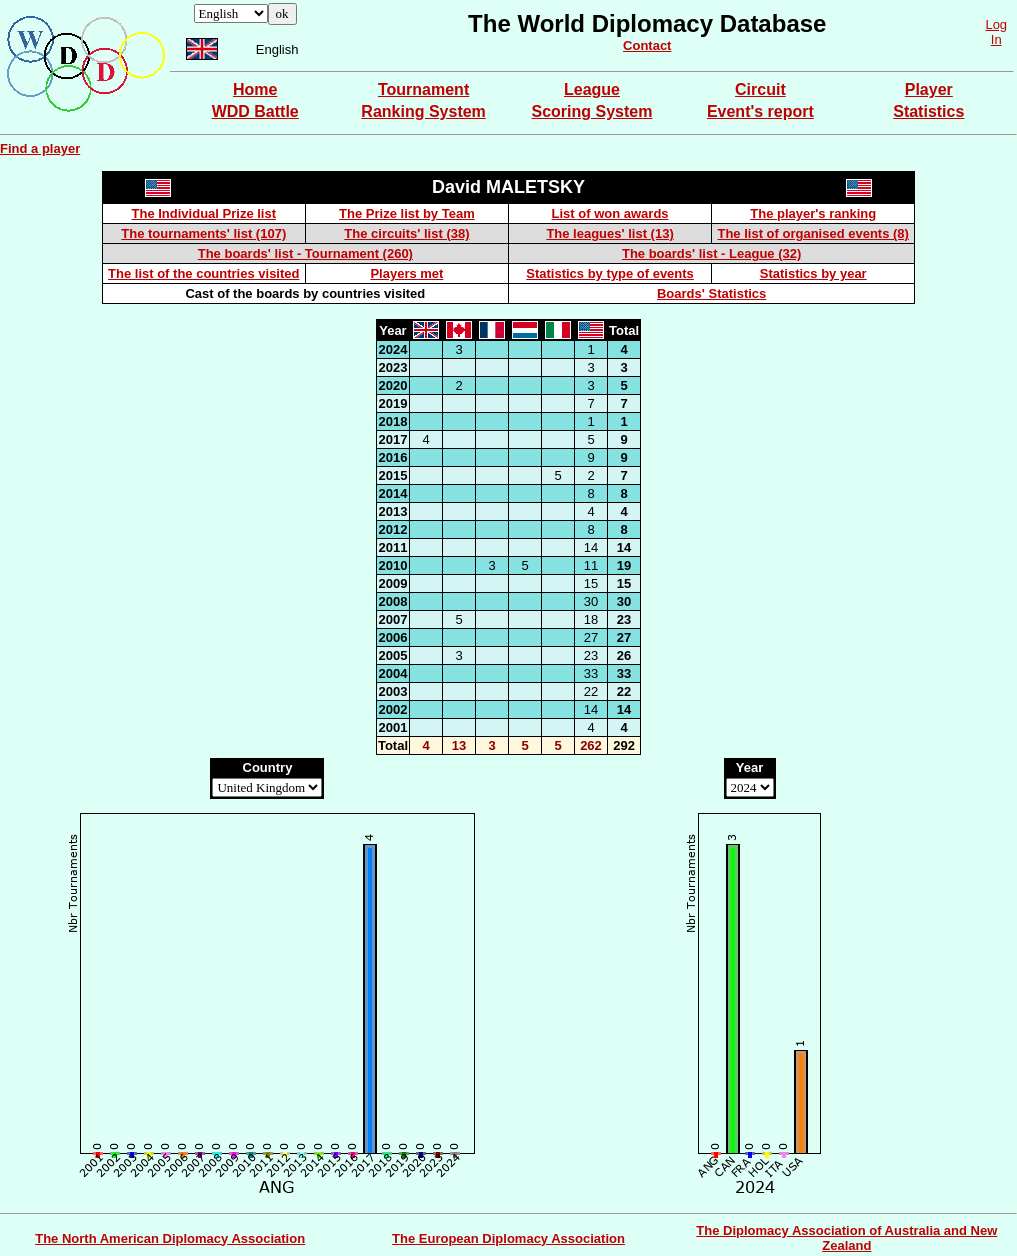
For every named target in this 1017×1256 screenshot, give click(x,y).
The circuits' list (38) (406, 233)
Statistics (928, 111)
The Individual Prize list (204, 213)
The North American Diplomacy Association (170, 1238)
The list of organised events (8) (812, 233)
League (592, 89)
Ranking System (423, 111)
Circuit (760, 89)
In (996, 39)
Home (255, 89)
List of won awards (610, 213)
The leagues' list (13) (609, 233)
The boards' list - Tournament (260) (305, 253)
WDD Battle (255, 111)
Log (996, 24)
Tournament (423, 89)
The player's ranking (813, 213)
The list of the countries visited (203, 273)
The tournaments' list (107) (203, 233)
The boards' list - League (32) (711, 253)
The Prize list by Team (407, 213)
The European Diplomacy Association (508, 1238)
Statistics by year (813, 273)
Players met (406, 273)
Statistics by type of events (610, 273)
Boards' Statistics (711, 293)
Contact (647, 45)
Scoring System (592, 111)
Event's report (760, 111)
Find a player (40, 148)
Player (929, 89)
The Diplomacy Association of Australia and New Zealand (846, 1238)
